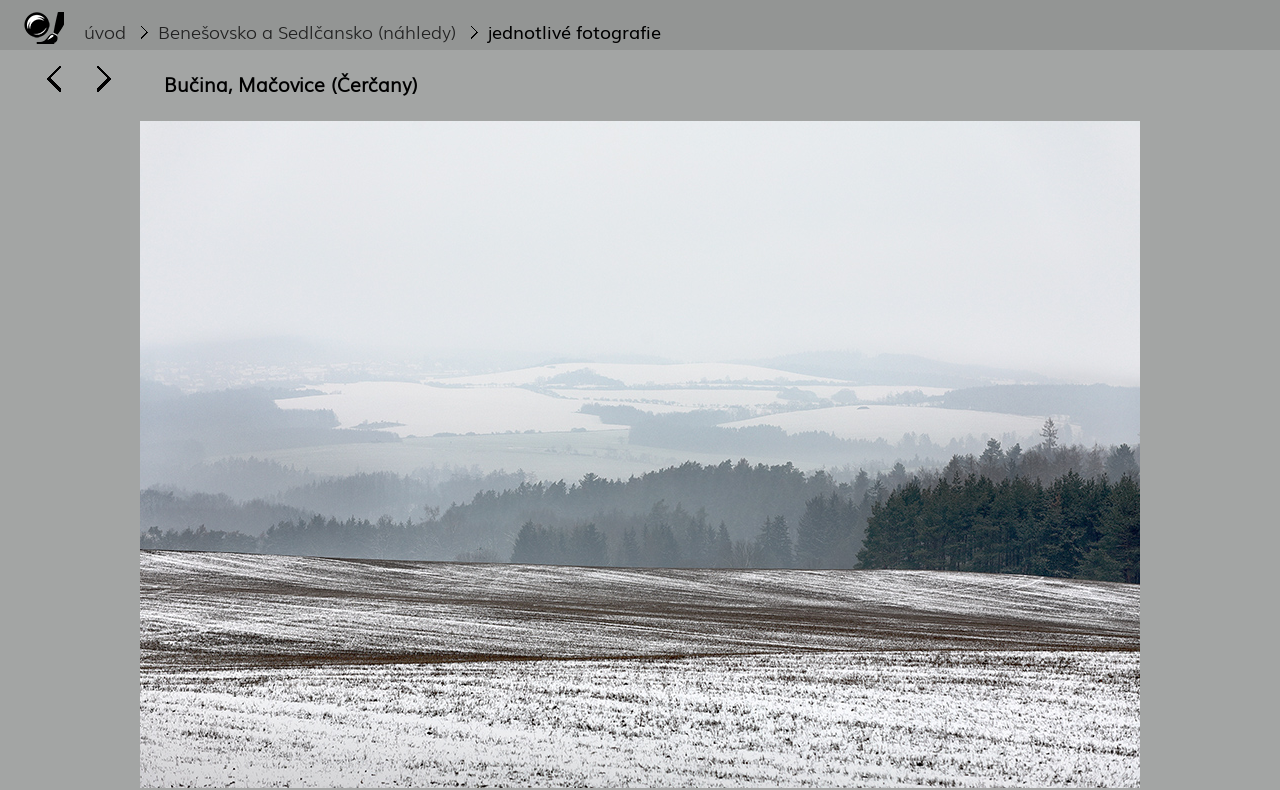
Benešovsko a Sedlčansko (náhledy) (307, 31)
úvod (105, 31)
